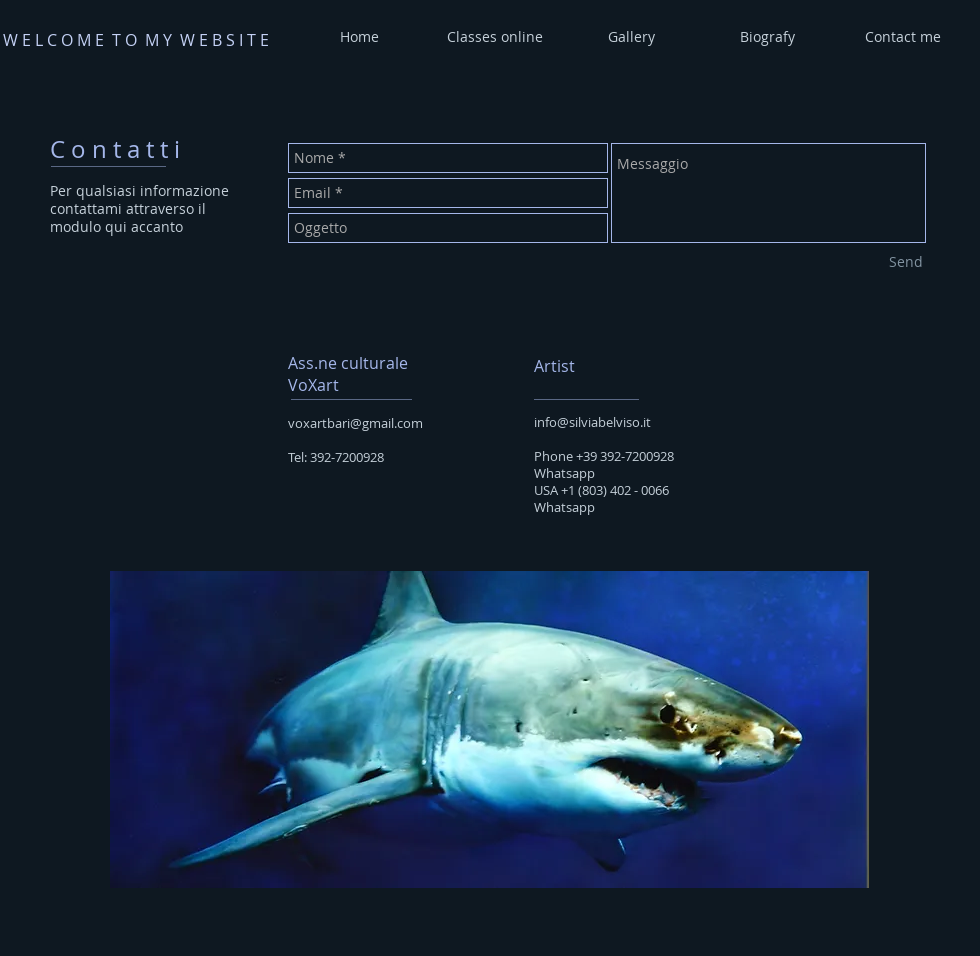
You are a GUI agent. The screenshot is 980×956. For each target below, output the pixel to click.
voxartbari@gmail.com (355, 423)
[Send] (906, 262)
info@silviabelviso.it (592, 422)
